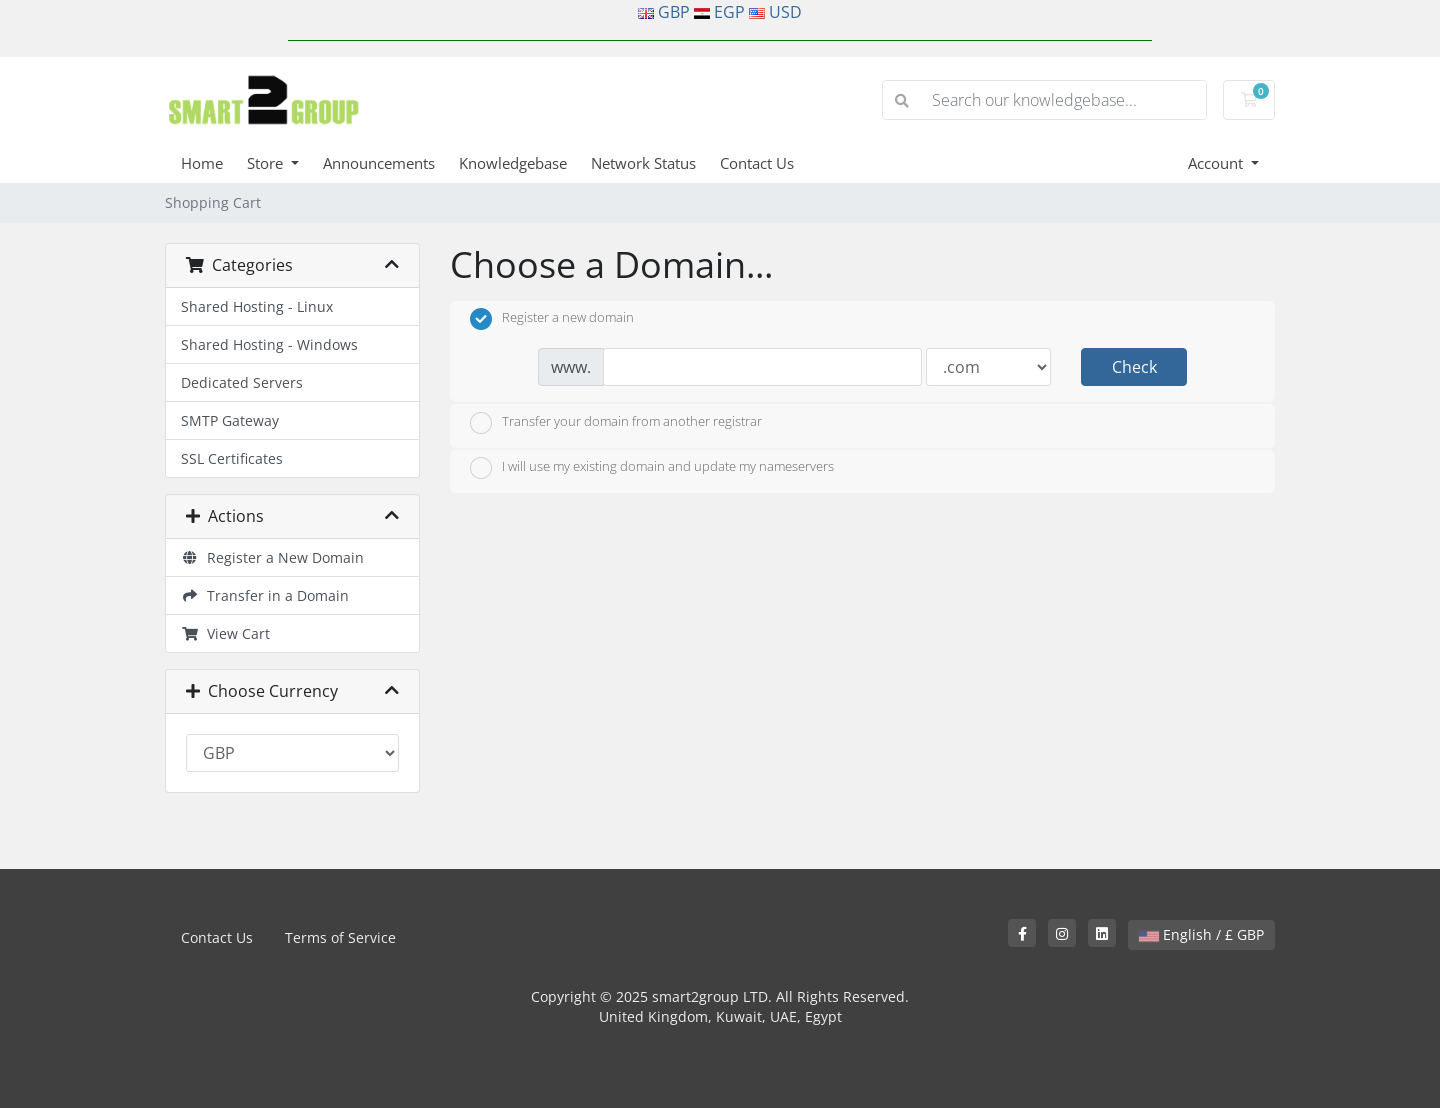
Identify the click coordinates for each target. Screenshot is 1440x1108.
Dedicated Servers (242, 382)
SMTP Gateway (230, 420)
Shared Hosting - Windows (269, 344)
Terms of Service (340, 937)
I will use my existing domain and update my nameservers (652, 468)
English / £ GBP (1201, 934)
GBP (674, 12)
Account (1217, 163)
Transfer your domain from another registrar (616, 423)
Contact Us (757, 163)
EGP (729, 12)
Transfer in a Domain (265, 595)
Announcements (379, 163)
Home (202, 163)
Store (267, 163)
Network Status (643, 163)
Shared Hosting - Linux (257, 306)
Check (1134, 367)
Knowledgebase (513, 163)
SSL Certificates (232, 458)
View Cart (225, 633)
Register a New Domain (272, 557)
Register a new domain (552, 319)
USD (785, 12)
